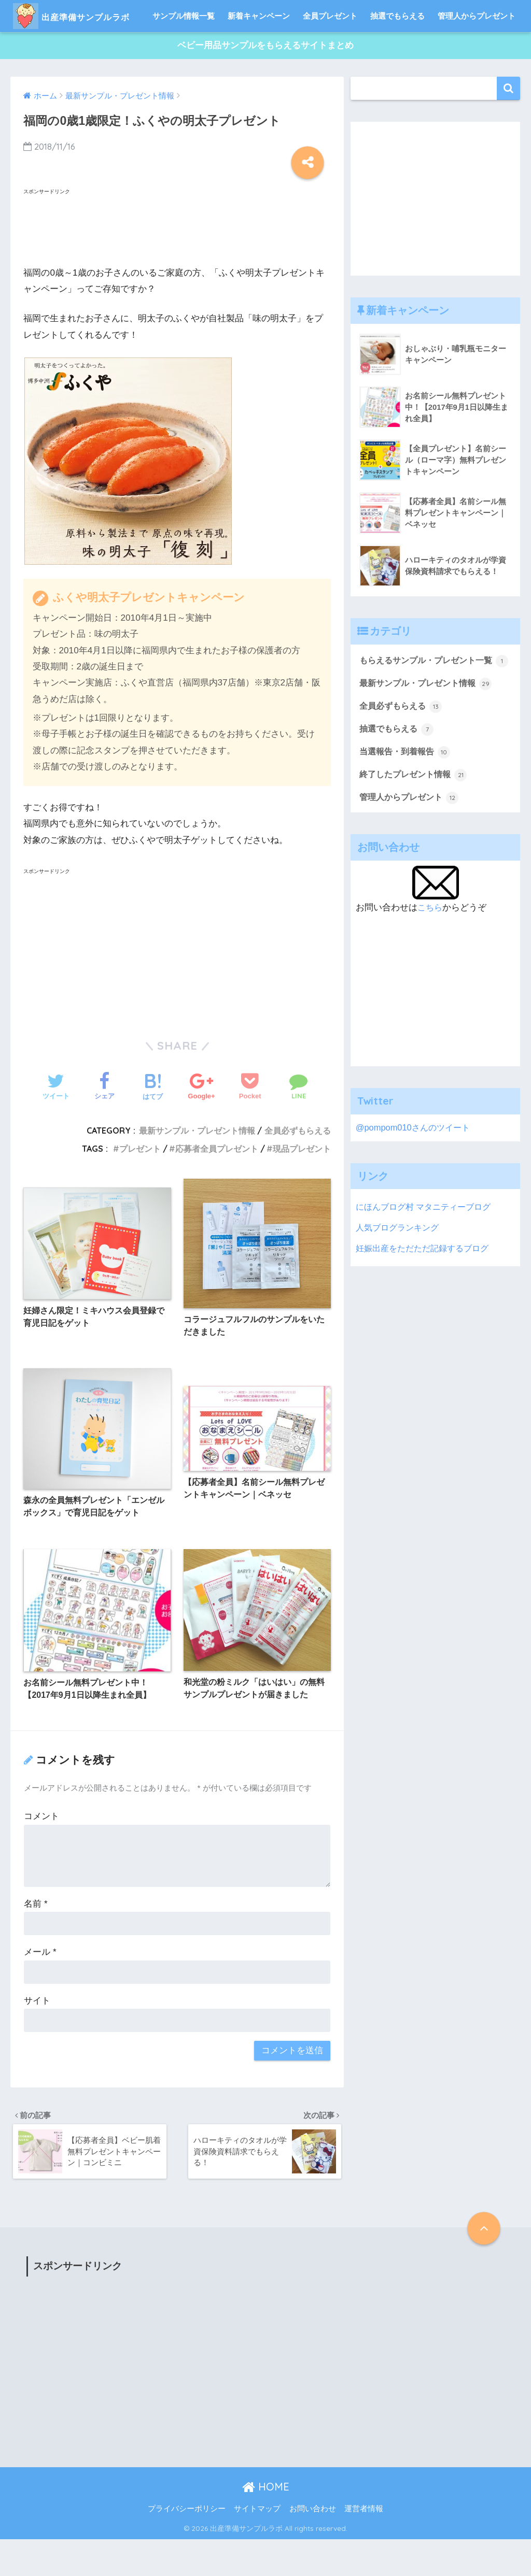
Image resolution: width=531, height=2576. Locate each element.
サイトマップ (257, 2545)
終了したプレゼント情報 (416, 824)
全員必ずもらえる (297, 1163)
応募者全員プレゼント (216, 1181)
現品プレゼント (302, 1181)
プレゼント (140, 1181)
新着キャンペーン (259, 48)
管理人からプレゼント (476, 48)
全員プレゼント (330, 48)
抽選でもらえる (397, 48)
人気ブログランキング (400, 1276)
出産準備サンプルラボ (91, 15)
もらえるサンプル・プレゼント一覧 (429, 701)
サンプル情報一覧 (183, 48)
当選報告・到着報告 (407, 801)
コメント (41, 1851)
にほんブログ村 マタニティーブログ (427, 1256)
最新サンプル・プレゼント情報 (197, 1163)
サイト (37, 2035)
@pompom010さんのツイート (415, 1177)
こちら (430, 957)
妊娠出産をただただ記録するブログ (426, 1296)
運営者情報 (363, 2545)
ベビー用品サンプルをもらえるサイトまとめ (265, 78)
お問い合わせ (312, 2545)
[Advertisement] (106, 257)
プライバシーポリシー (187, 2545)
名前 (35, 1938)
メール (40, 1987)
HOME (265, 2523)
